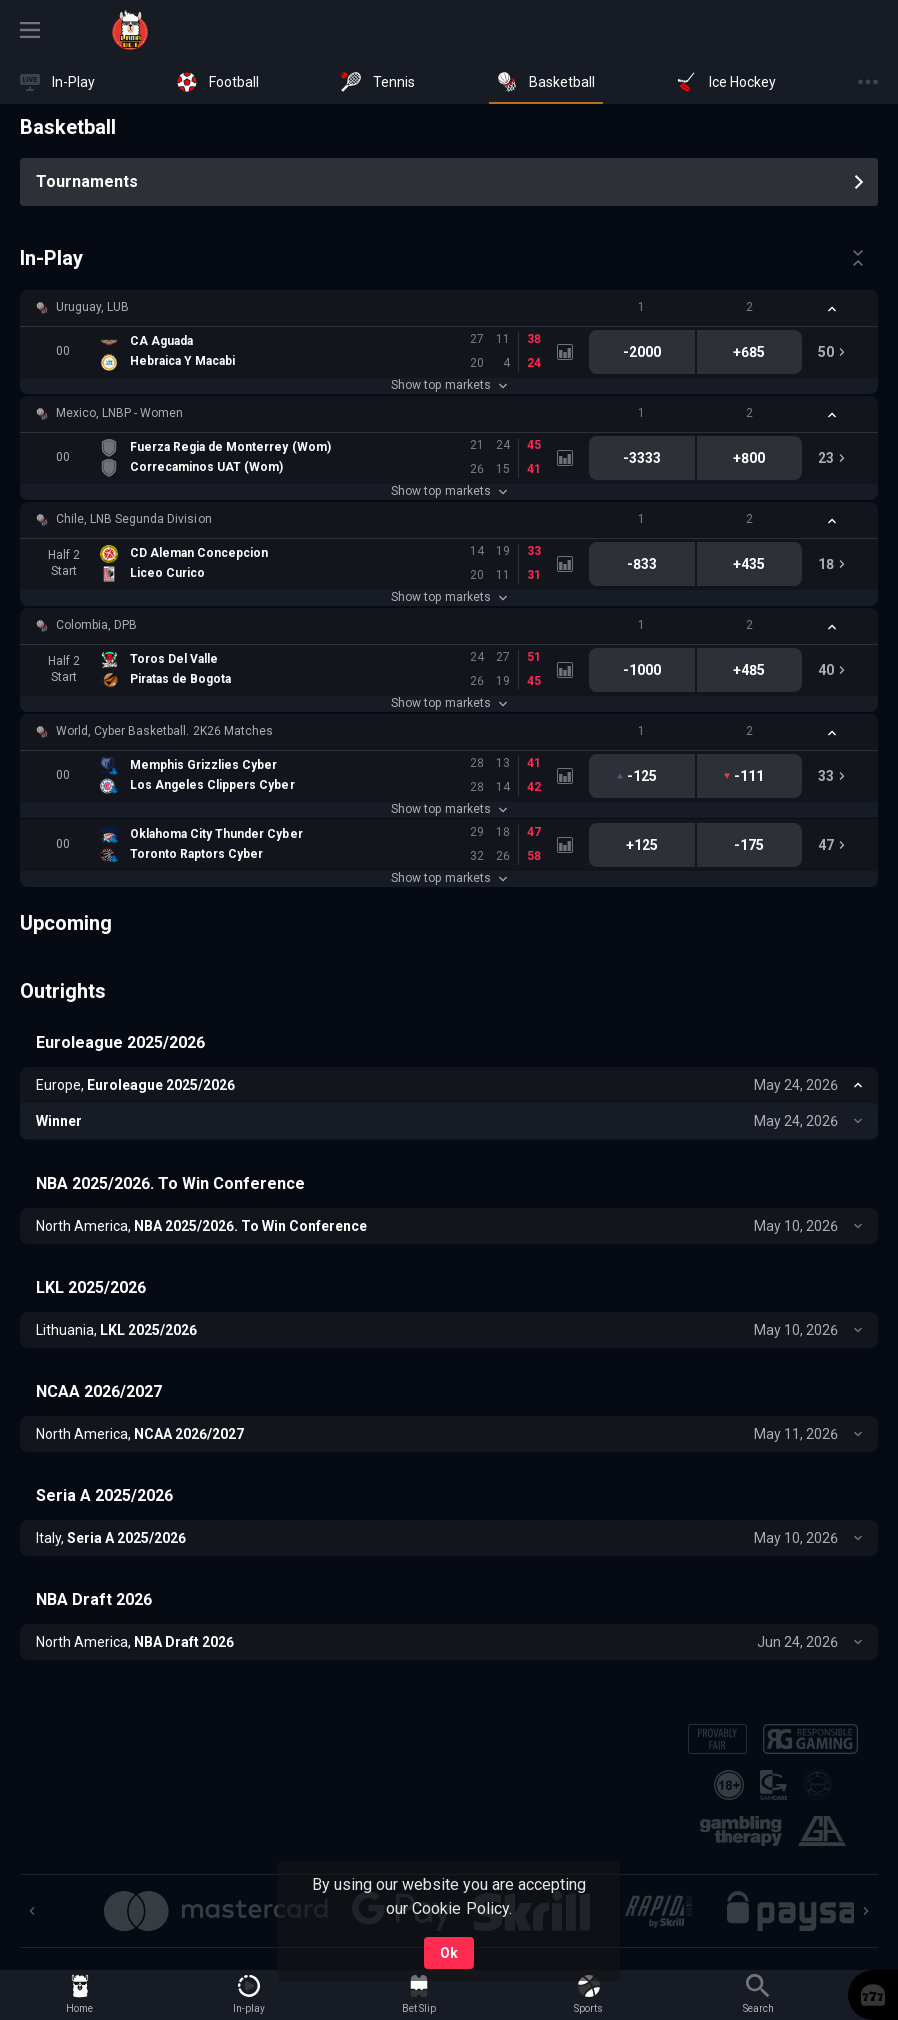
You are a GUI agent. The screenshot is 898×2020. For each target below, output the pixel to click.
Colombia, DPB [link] (96, 625)
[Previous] (32, 1911)
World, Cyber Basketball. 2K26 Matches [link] (164, 731)
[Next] (866, 1911)
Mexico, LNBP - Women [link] (119, 413)
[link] (130, 30)
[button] (449, 308)
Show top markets (448, 385)
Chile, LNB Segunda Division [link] (134, 519)
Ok (449, 1953)
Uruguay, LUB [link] (92, 307)
